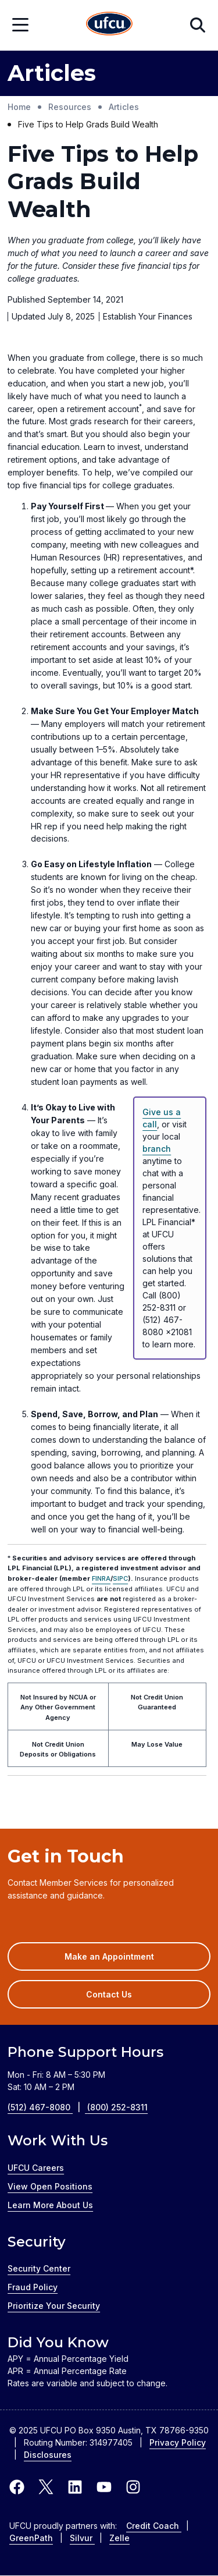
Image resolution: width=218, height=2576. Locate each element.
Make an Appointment (126, 1960)
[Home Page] (109, 25)
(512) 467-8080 (47, 2107)
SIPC (120, 1578)
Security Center (39, 2268)
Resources (69, 107)
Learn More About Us (50, 2205)
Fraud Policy (33, 2287)
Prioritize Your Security (54, 2306)
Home (19, 107)
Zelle (119, 2538)
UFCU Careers (36, 2168)
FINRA (101, 1578)
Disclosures (48, 2455)
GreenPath (31, 2538)
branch (156, 1149)
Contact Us (109, 1994)
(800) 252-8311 (117, 2107)
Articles (124, 107)
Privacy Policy (177, 2442)
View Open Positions (50, 2186)
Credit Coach (153, 2526)
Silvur (82, 2538)
